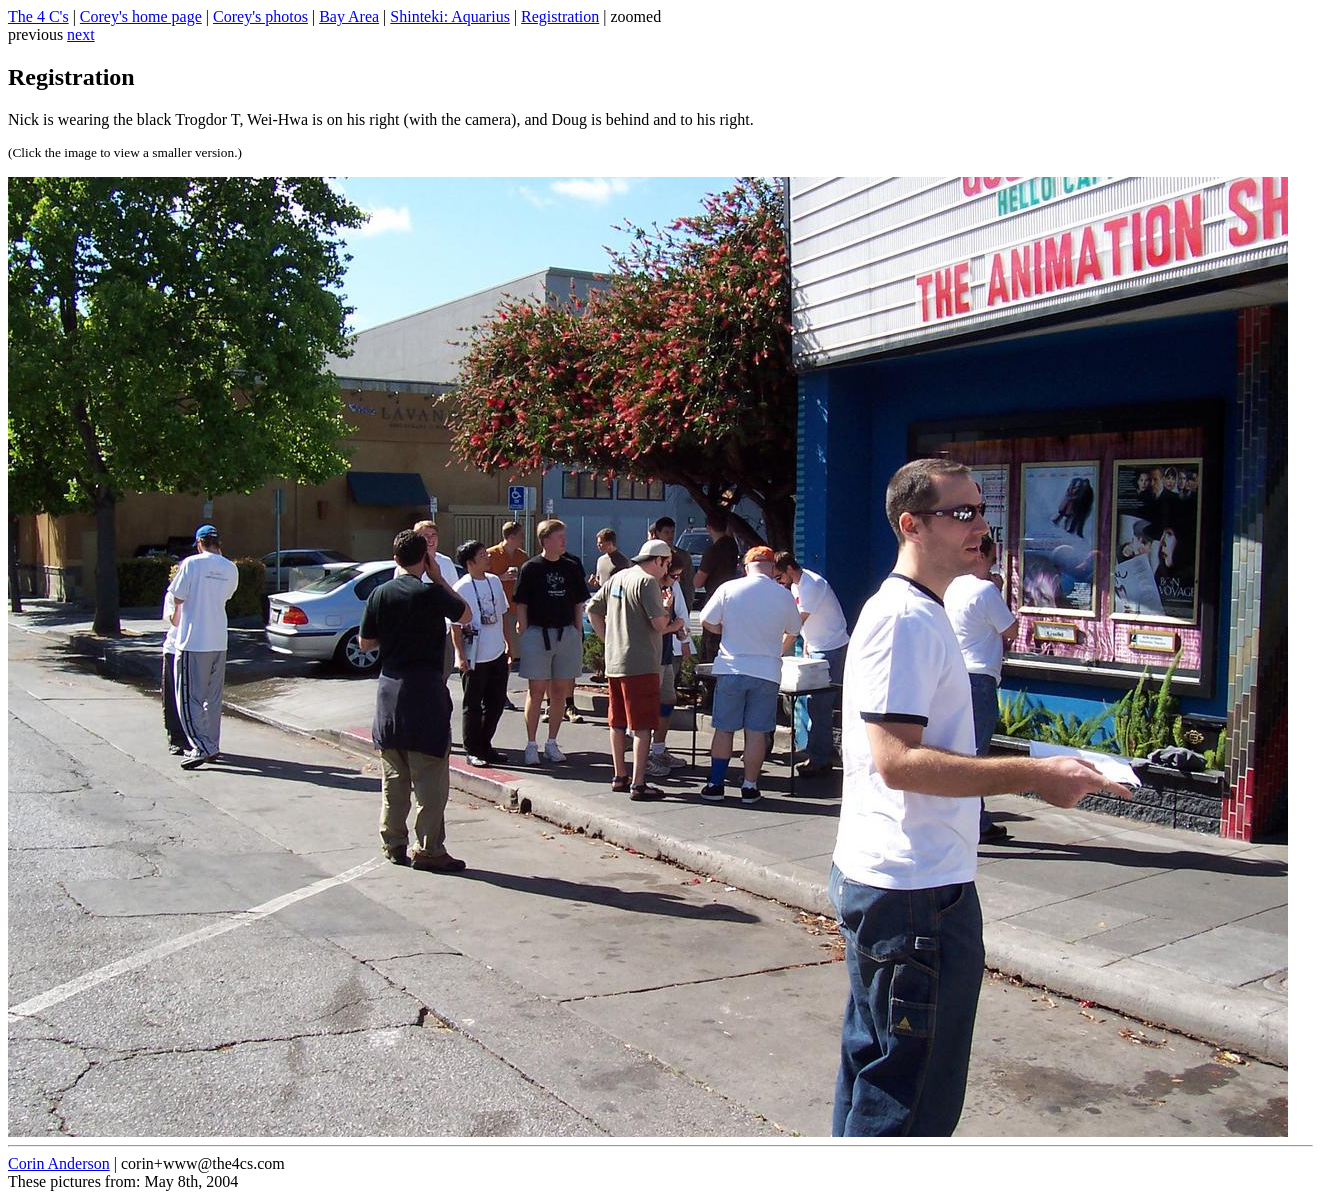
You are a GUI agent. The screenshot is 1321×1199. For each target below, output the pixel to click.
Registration (560, 16)
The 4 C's (38, 16)
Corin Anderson (59, 1163)
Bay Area (349, 16)
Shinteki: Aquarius (450, 16)
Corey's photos (260, 16)
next (81, 34)
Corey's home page (141, 16)
